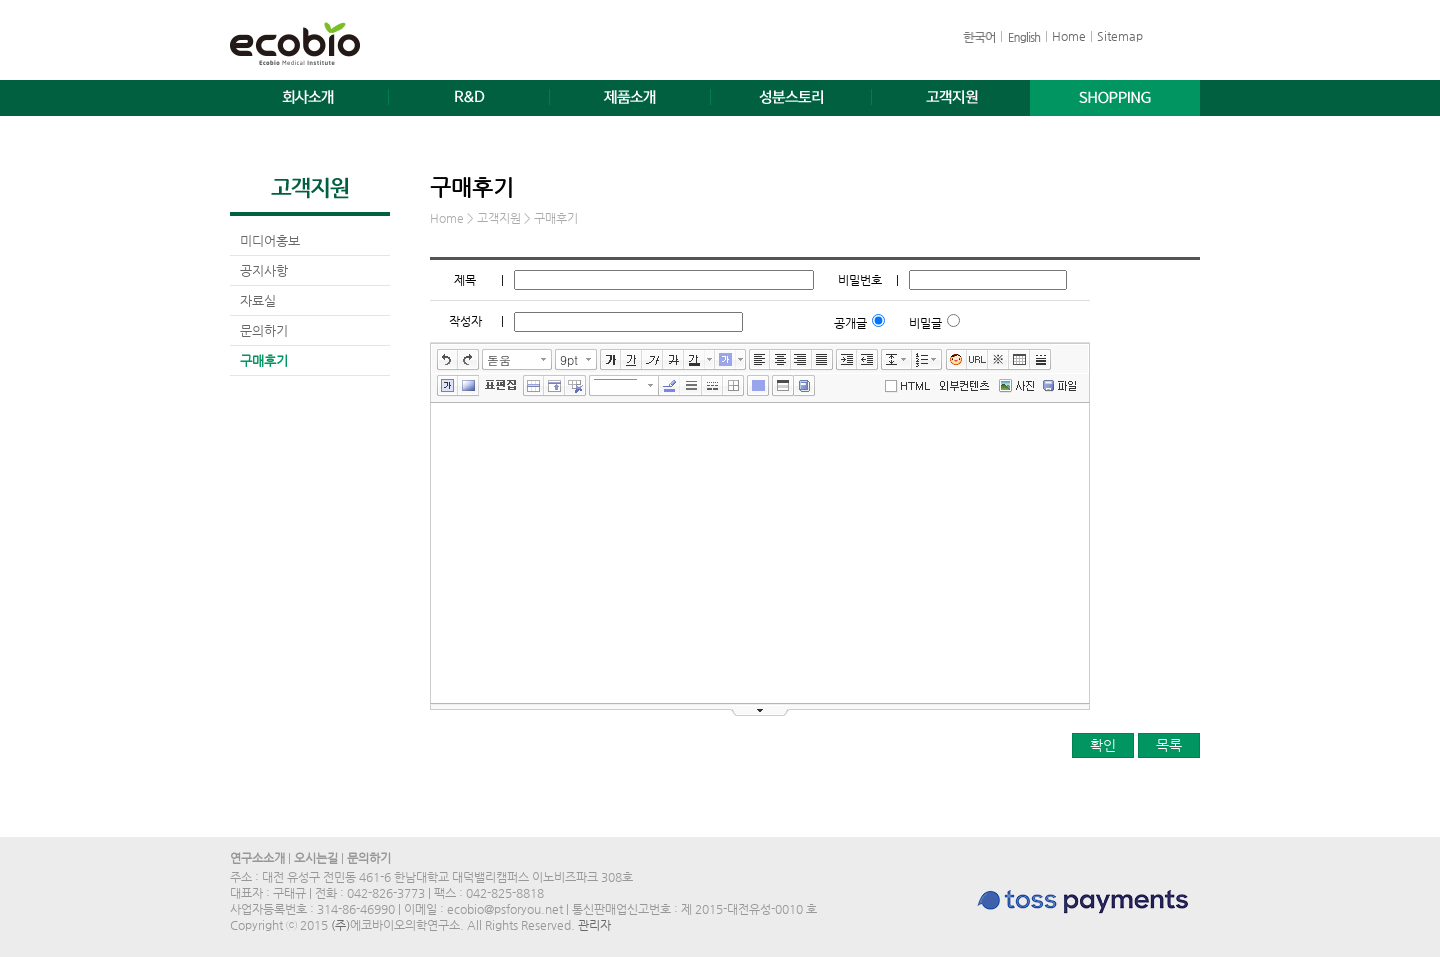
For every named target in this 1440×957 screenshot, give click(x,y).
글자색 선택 (710, 359)
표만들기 (1019, 360)
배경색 (468, 386)
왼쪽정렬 (759, 360)
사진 (1013, 387)
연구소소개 (257, 858)
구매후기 (264, 360)
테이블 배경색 (758, 385)
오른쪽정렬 (801, 360)
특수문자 (998, 360)
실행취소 (447, 360)
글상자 (447, 386)
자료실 (258, 300)
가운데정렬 (780, 360)
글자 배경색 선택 (741, 359)
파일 (1060, 387)
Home (1069, 36)
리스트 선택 (938, 359)
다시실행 (468, 360)
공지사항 (264, 270)
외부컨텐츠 (964, 385)
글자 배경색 (725, 360)
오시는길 (316, 858)
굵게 (610, 360)
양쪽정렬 (822, 360)
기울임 (652, 360)
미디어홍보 (270, 240)
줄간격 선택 (907, 359)
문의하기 (264, 330)
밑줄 (631, 360)
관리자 (594, 925)
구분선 (1040, 360)
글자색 (694, 360)
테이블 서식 (783, 386)
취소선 (673, 360)
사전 (804, 386)
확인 (1103, 745)
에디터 (911, 384)
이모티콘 (956, 360)
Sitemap (1120, 36)
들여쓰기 (846, 360)
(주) (340, 925)
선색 (670, 386)
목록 (1169, 745)
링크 (977, 360)
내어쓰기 (867, 360)
